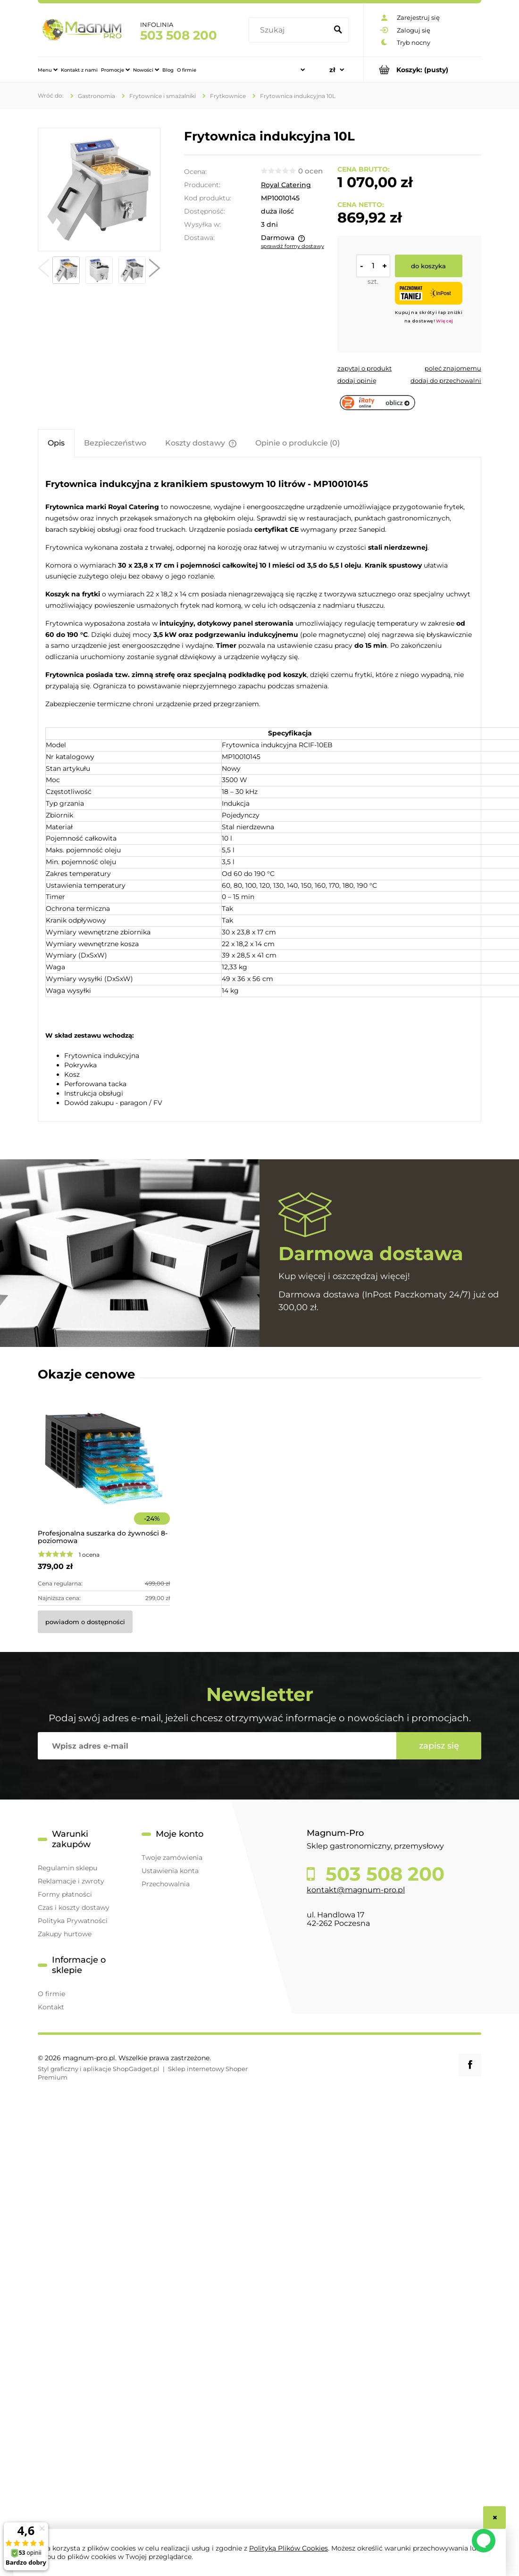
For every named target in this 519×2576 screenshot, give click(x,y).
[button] (43, 270)
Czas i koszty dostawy (73, 1907)
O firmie (51, 1994)
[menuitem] (48, 41)
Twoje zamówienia (172, 1857)
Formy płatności (65, 1894)
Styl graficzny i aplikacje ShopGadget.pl (98, 2068)
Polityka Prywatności (73, 1920)
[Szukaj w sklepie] (250, 16)
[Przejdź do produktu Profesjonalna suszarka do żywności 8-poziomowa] (104, 1471)
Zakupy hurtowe (65, 1934)
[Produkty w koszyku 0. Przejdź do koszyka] (422, 69)
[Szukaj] (342, 16)
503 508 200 (382, 1874)
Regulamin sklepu (67, 1868)
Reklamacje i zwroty (71, 1881)
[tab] (56, 443)
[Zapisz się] (438, 1745)
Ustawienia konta (170, 1870)
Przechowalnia (166, 1884)
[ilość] (373, 266)
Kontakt (51, 2007)
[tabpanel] (259, 790)
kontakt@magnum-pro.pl (356, 1889)
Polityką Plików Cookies (288, 2548)
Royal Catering (286, 185)
